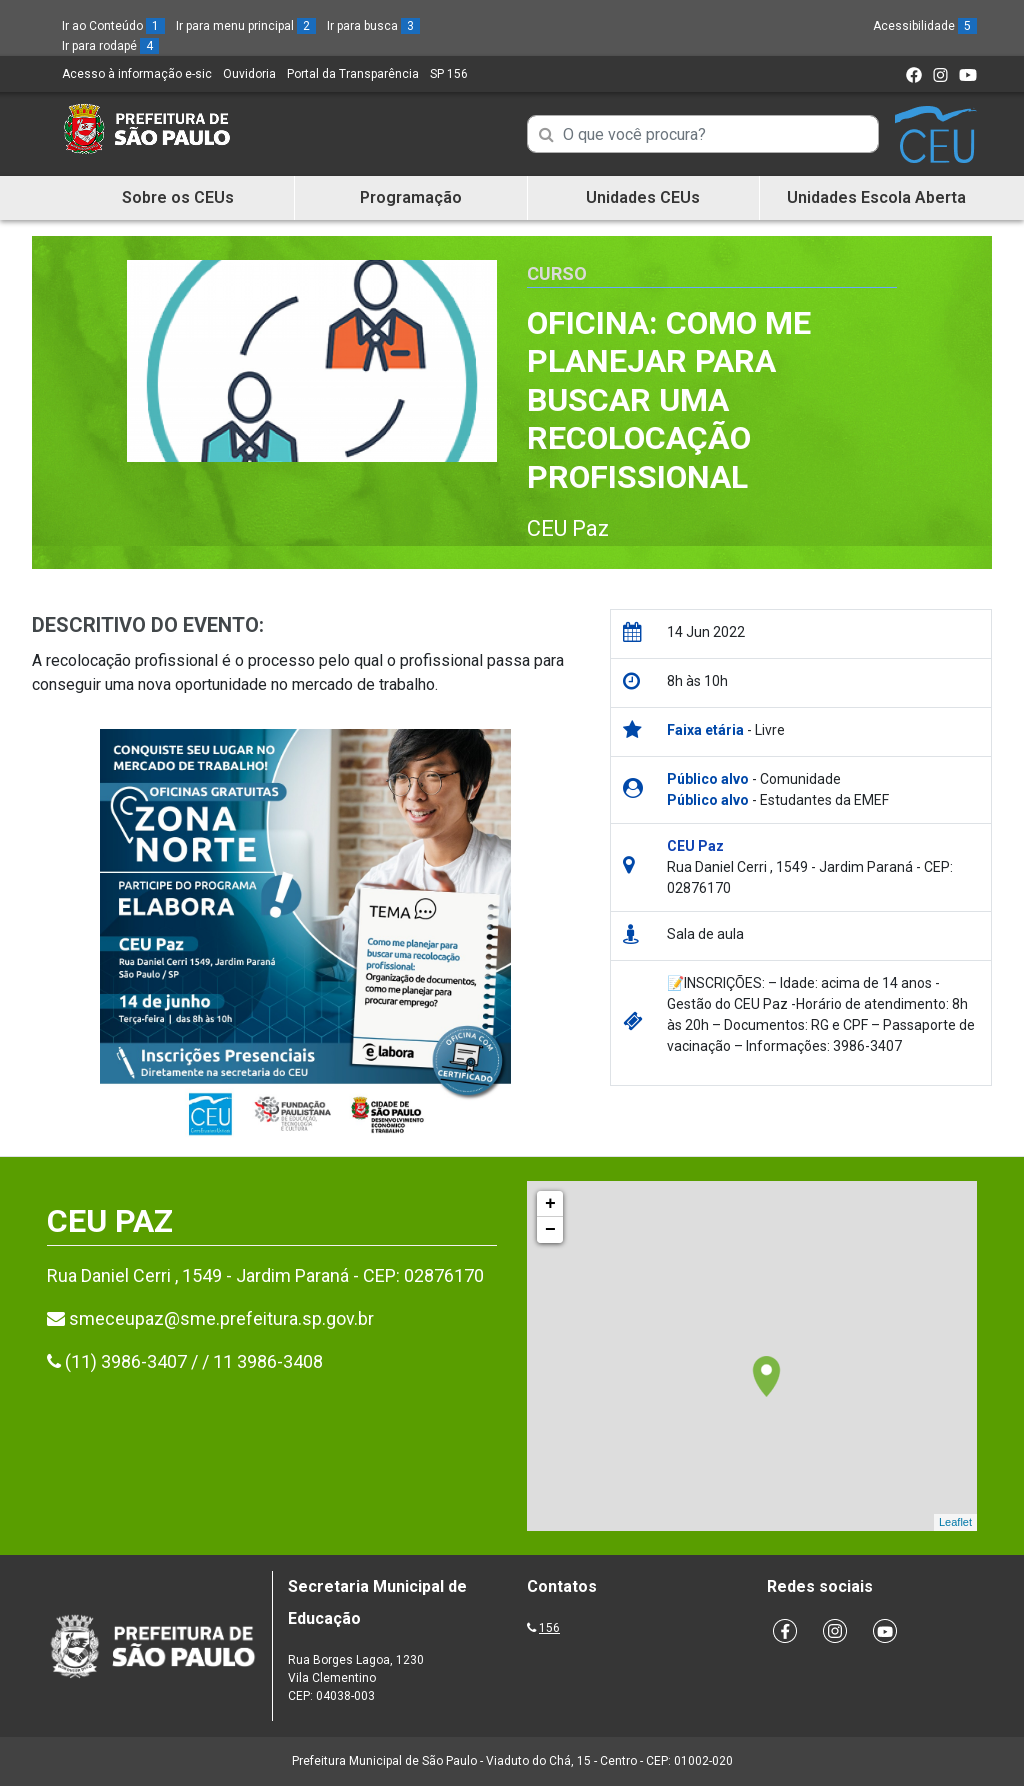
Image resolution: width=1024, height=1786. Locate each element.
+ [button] (550, 1204)
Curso (557, 273)
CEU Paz (568, 528)
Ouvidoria (249, 74)
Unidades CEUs (643, 197)
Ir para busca (373, 26)
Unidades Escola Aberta (876, 197)
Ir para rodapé (110, 46)
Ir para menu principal (246, 26)
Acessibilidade (925, 26)
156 (549, 1628)
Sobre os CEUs (178, 197)
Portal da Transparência (353, 74)
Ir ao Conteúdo (113, 26)
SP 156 (449, 74)
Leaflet (955, 1522)
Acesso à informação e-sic (137, 74)
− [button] (550, 1230)
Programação (411, 197)
